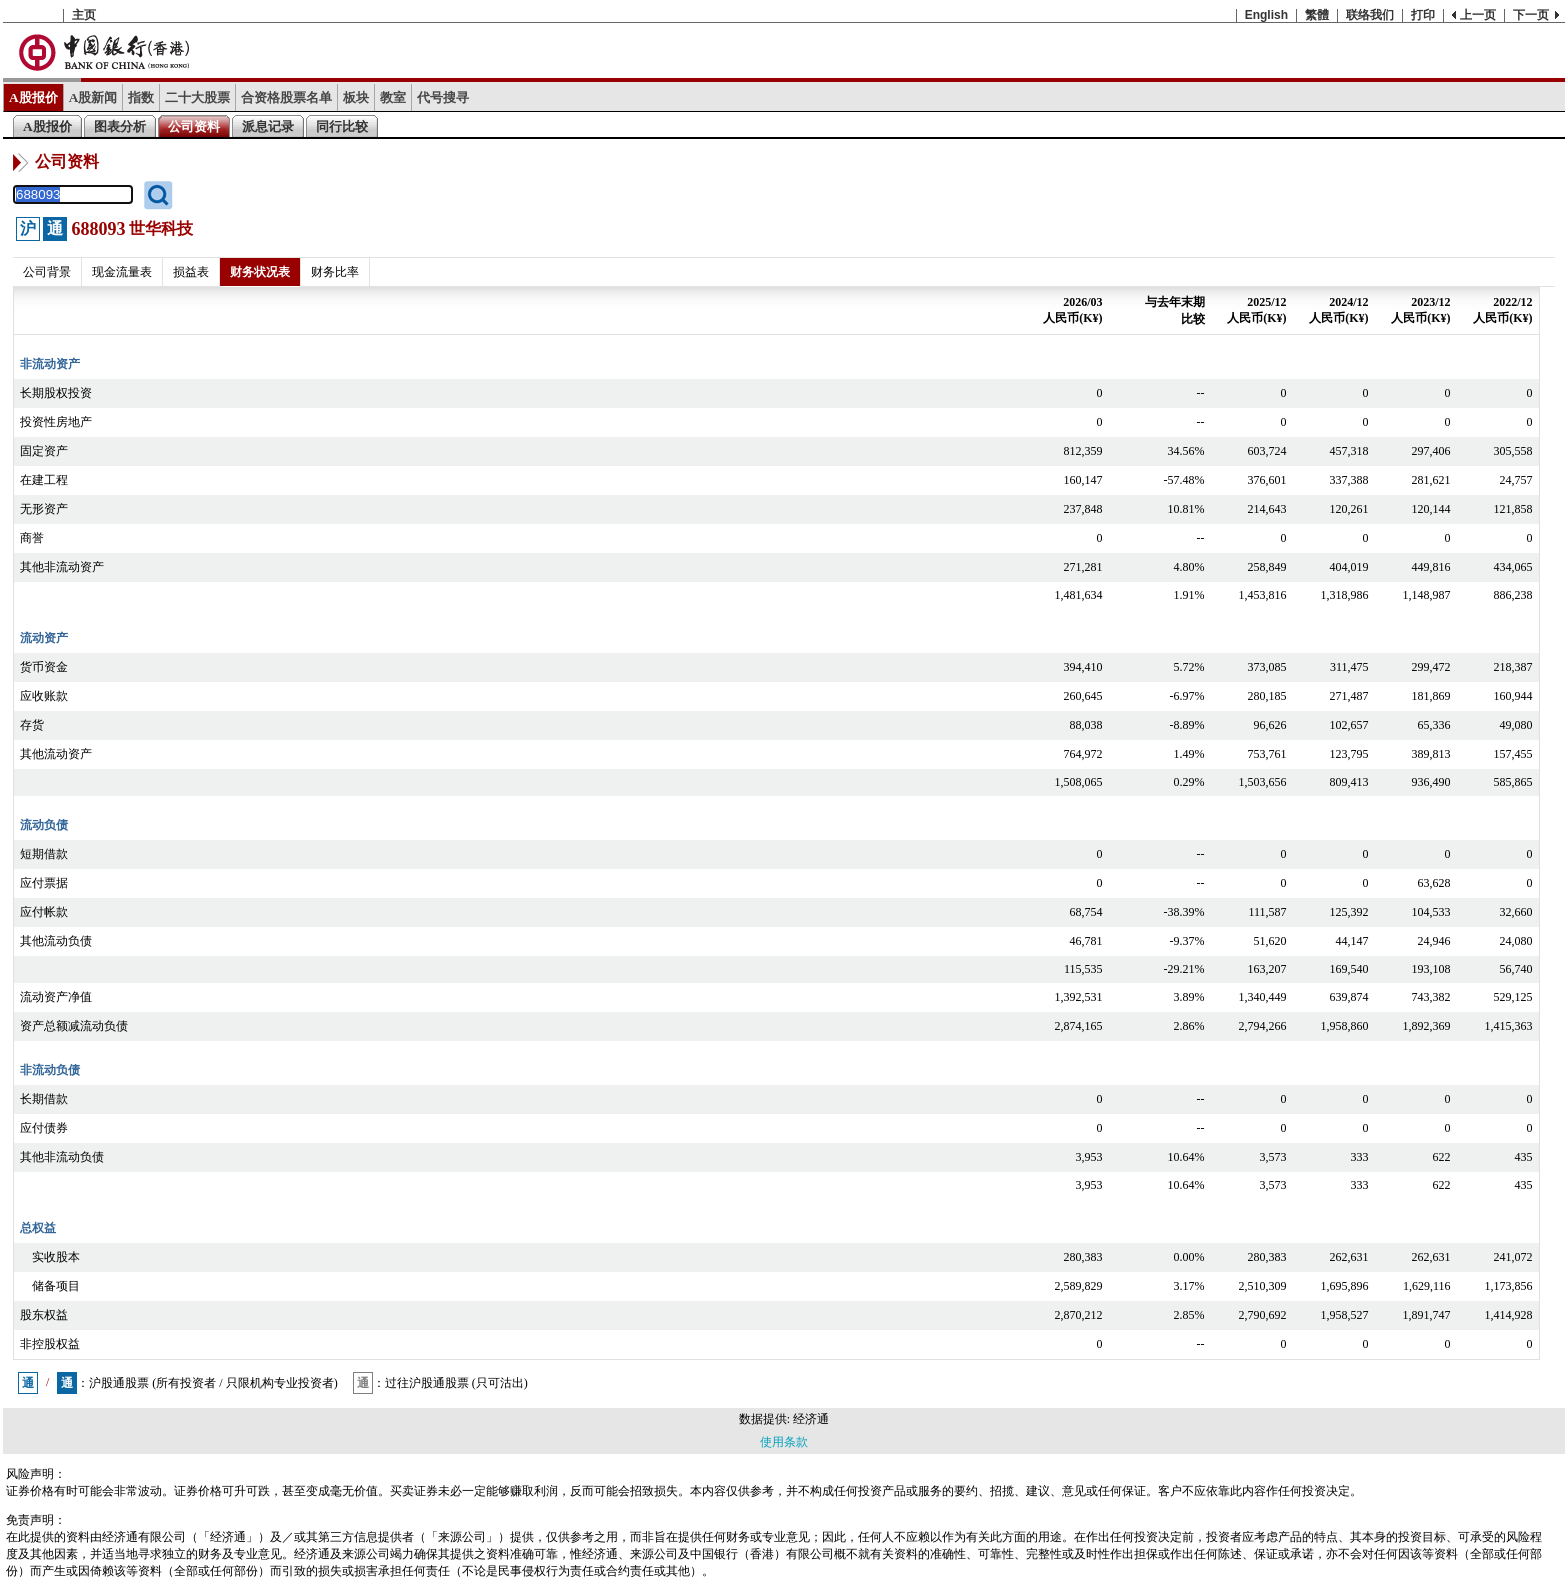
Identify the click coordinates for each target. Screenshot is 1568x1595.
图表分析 (120, 126)
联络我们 (1370, 15)
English (1266, 15)
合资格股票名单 (286, 97)
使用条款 (784, 1442)
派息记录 (268, 126)
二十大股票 (197, 97)
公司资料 (194, 126)
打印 (1423, 15)
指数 (141, 97)
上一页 (1478, 15)
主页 (84, 15)
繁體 (1317, 15)
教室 (393, 97)
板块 (356, 97)
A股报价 (33, 97)
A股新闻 (93, 97)
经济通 (811, 1419)
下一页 (1531, 15)
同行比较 (342, 126)
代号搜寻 (443, 97)
